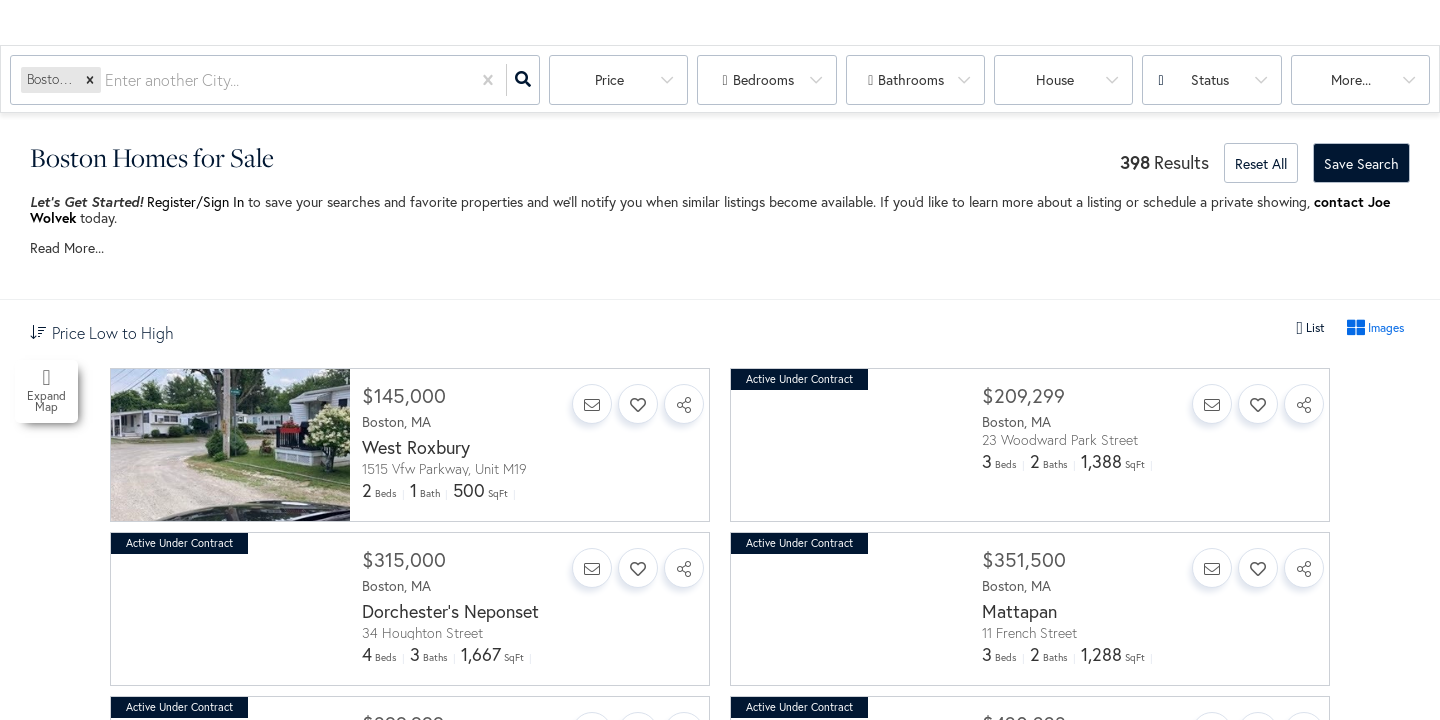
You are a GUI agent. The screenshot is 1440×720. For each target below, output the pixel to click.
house (1055, 79)
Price (609, 79)
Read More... (67, 248)
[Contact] (592, 404)
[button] (90, 79)
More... (1351, 79)
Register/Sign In (195, 201)
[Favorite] (638, 404)
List (1310, 328)
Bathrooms (911, 79)
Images (1375, 328)
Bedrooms (763, 79)
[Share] (684, 404)
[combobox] (107, 80)
